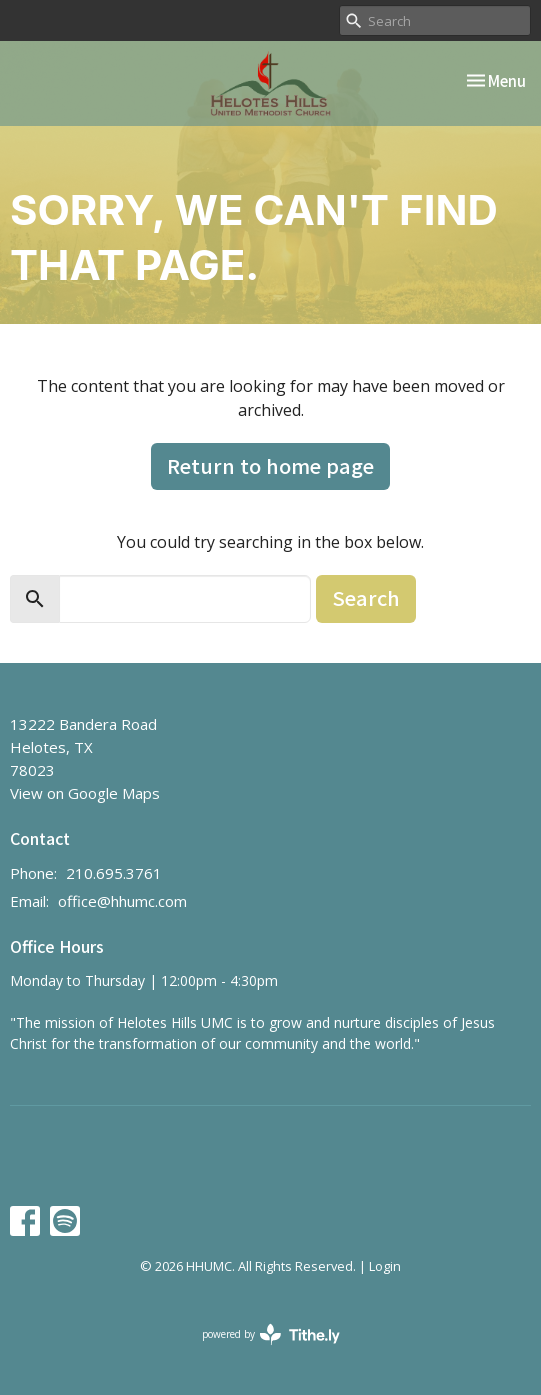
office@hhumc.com (122, 901)
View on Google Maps (85, 793)
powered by (271, 1334)
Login (385, 1266)
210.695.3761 (114, 873)
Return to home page (270, 465)
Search (366, 597)
